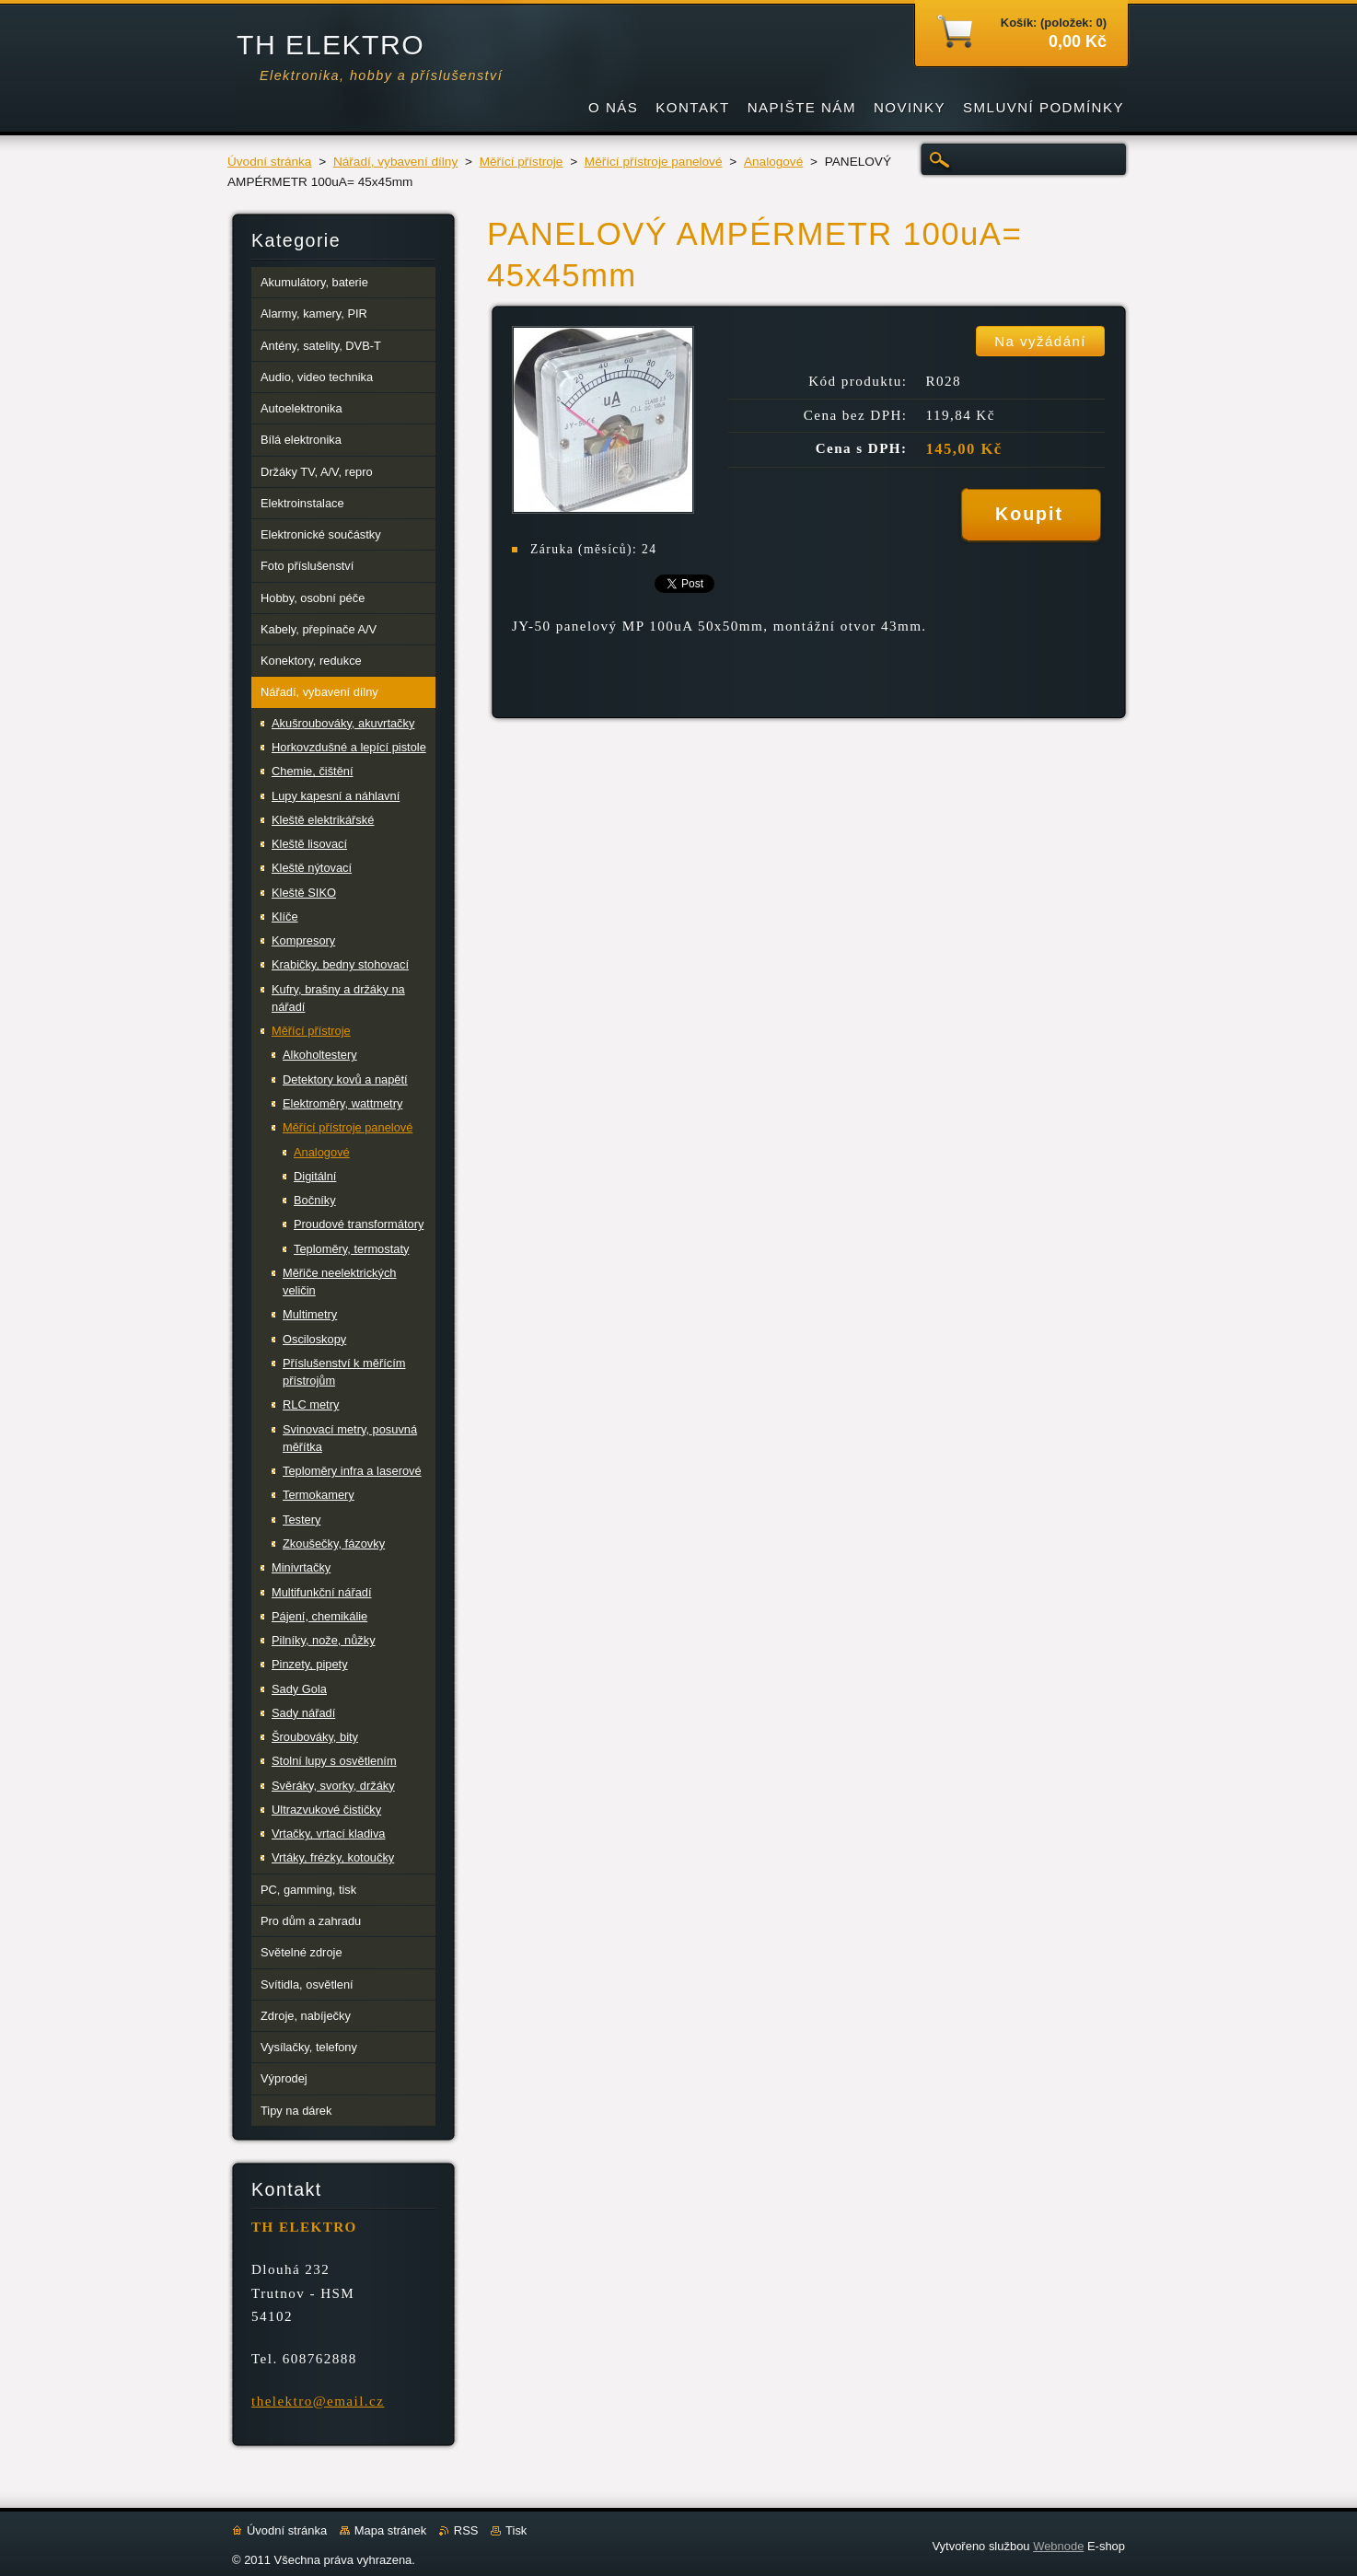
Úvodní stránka (269, 161)
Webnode (1058, 2546)
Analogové (773, 161)
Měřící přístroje (521, 161)
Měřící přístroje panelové (654, 161)
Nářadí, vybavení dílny (395, 161)
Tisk (516, 2530)
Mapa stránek (390, 2530)
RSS (466, 2530)
